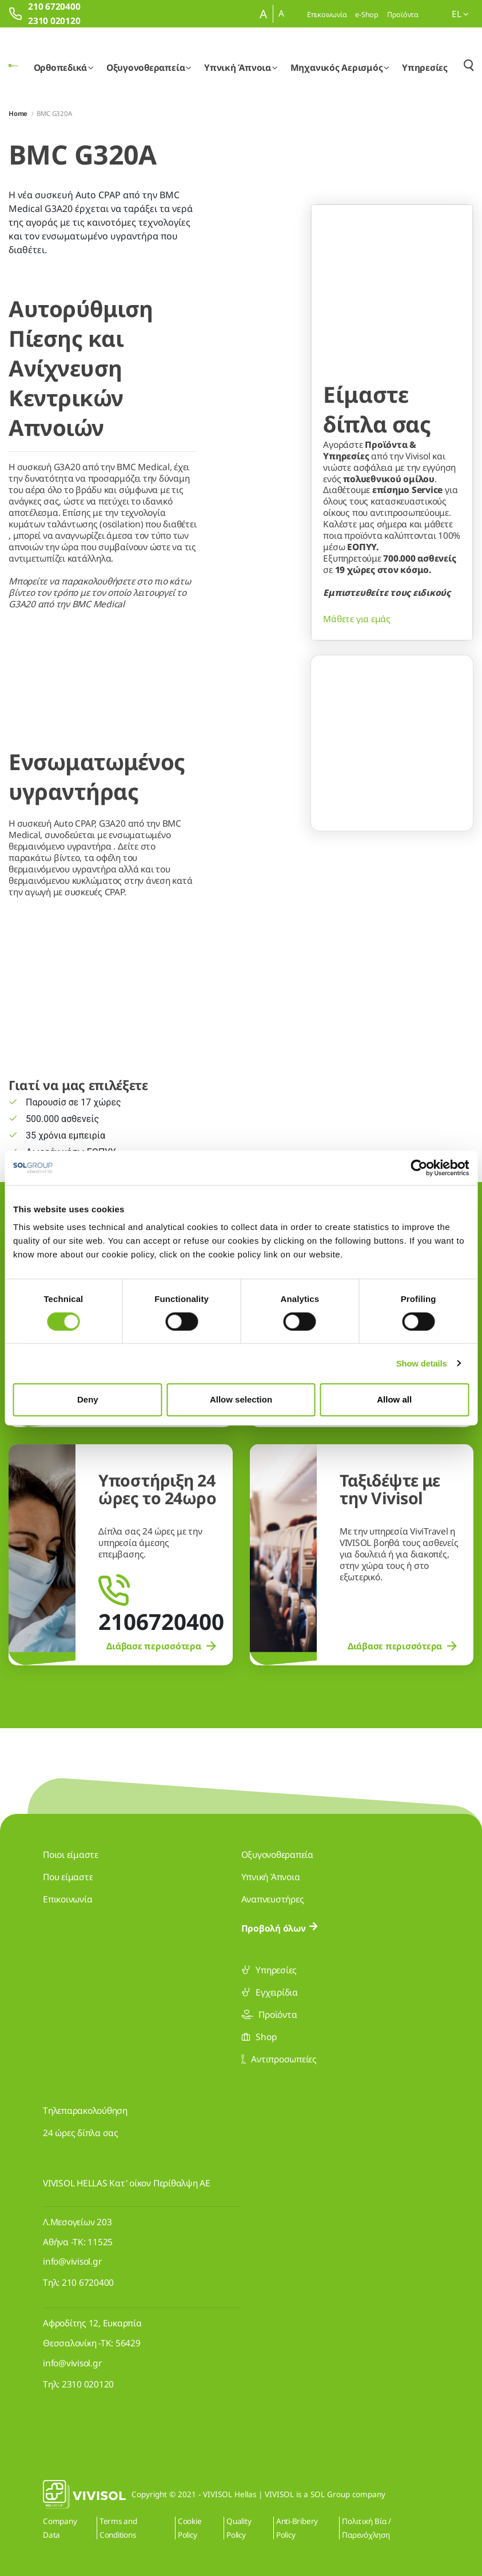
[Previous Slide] (330, 775)
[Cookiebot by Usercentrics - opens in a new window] (419, 1167)
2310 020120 (88, 2384)
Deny (87, 1399)
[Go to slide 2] (392, 808)
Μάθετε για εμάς (356, 694)
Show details (421, 1363)
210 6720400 (88, 2282)
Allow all (394, 1399)
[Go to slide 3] (414, 808)
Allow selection (241, 1399)
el (460, 13)
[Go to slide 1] (370, 808)
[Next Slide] (454, 775)
